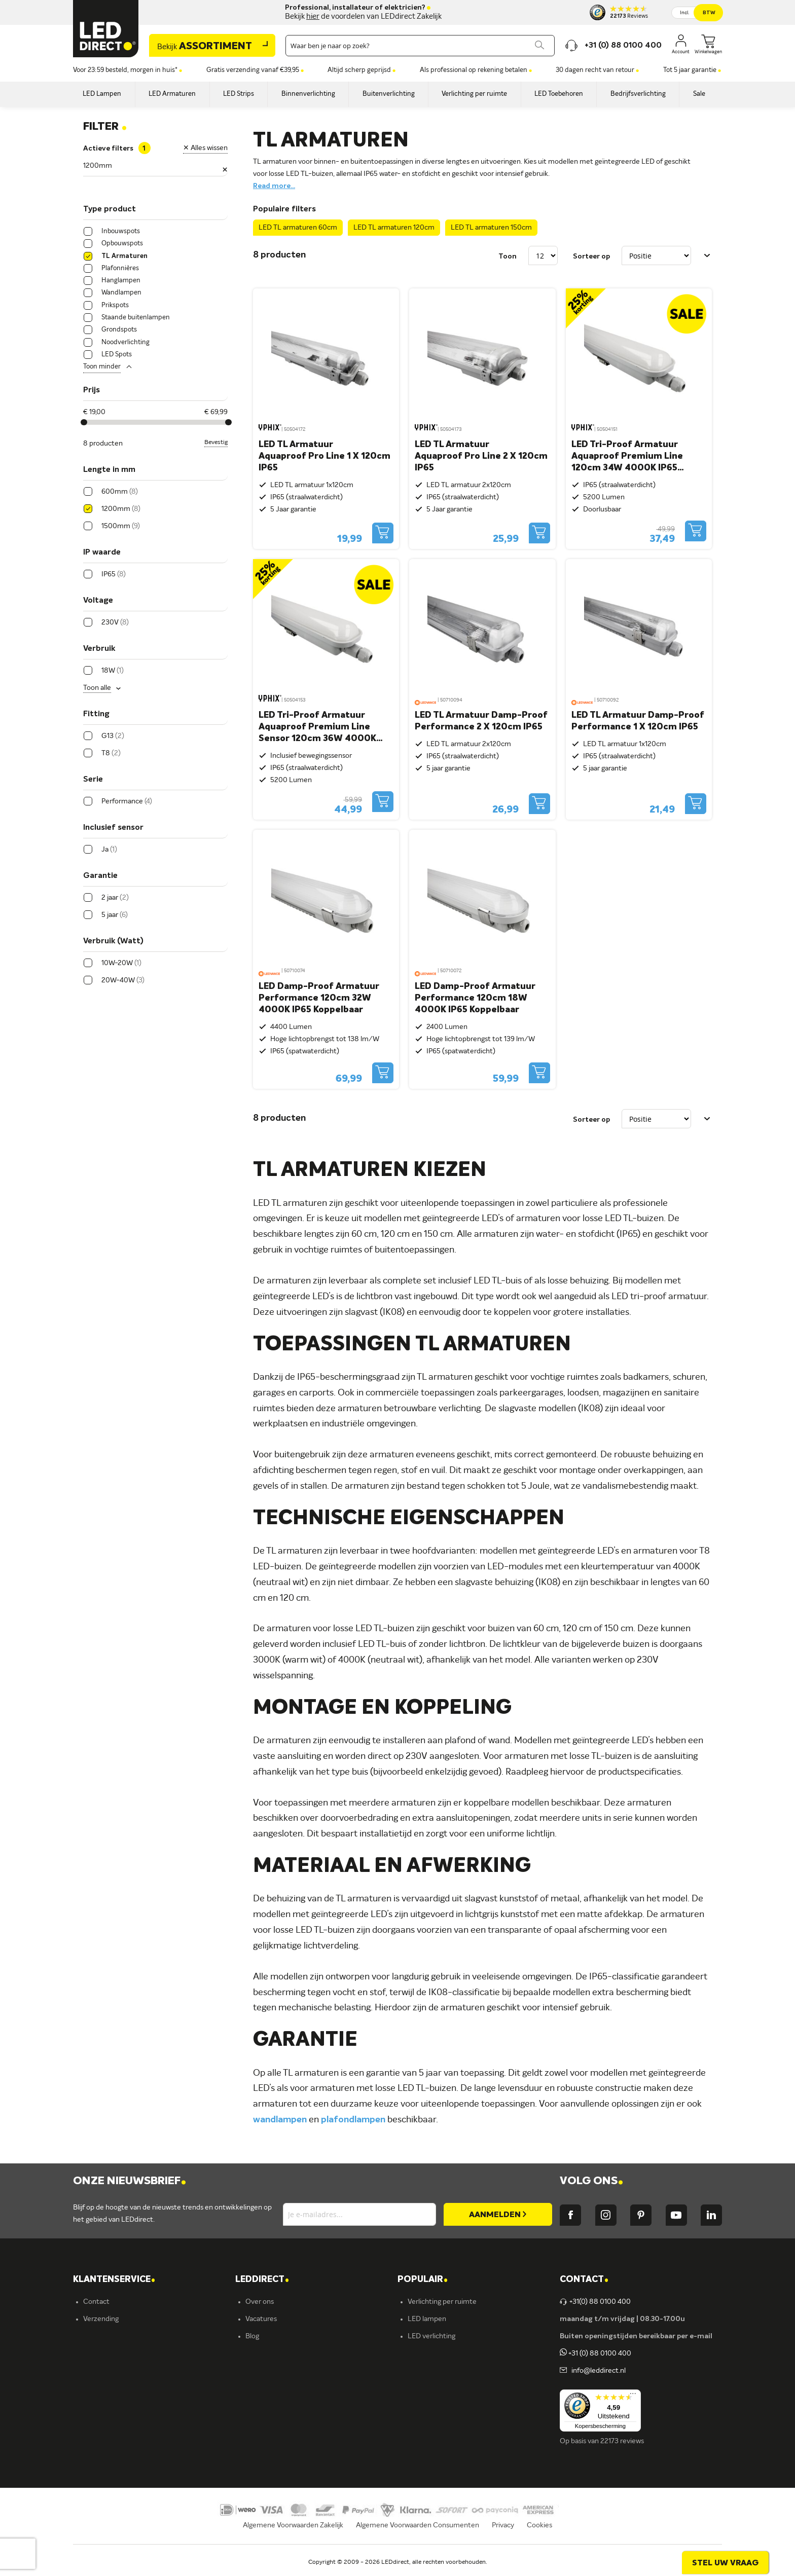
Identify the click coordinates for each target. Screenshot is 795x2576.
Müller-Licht (264, 2370)
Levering (97, 2353)
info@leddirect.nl (597, 2370)
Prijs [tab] (91, 390)
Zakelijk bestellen (110, 2439)
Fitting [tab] (96, 714)
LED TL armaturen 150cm (491, 227)
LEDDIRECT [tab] (262, 2280)
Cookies (539, 2538)
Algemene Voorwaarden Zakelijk (293, 2538)
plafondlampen (353, 2119)
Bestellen (98, 2336)
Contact (96, 2301)
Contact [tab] (584, 2280)
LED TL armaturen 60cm (298, 227)
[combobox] (420, 45)
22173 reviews (622, 2441)
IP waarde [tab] (102, 552)
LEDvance (261, 2422)
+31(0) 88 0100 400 (595, 2301)
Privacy (503, 2538)
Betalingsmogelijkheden (121, 2405)
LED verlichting (431, 2336)
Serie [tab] (93, 780)
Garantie (97, 2370)
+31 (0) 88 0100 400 (595, 2353)
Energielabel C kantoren (283, 2456)
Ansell (254, 2387)
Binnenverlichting (435, 2387)
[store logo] (106, 28)
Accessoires (426, 2422)
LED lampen (427, 2319)
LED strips (424, 2370)
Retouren (98, 2387)
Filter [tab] (105, 126)
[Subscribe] (498, 2214)
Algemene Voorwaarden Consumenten (417, 2538)
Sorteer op (591, 256)
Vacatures (261, 2319)
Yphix (254, 2353)
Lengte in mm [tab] (109, 470)
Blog (252, 2336)
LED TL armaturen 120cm (394, 227)
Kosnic (255, 2405)
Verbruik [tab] (99, 649)
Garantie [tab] (100, 876)
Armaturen (425, 2353)
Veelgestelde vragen (115, 2422)
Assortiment (204, 47)
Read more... (274, 186)
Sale (414, 2439)
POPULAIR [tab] (422, 2280)
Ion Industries (266, 2439)
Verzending (101, 2319)
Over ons (259, 2301)
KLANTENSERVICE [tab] (114, 2280)
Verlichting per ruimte (442, 2301)
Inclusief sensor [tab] (113, 828)
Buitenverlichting (435, 2405)
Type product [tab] (109, 209)
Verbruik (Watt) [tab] (113, 941)
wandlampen (280, 2119)
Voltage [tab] (98, 601)
